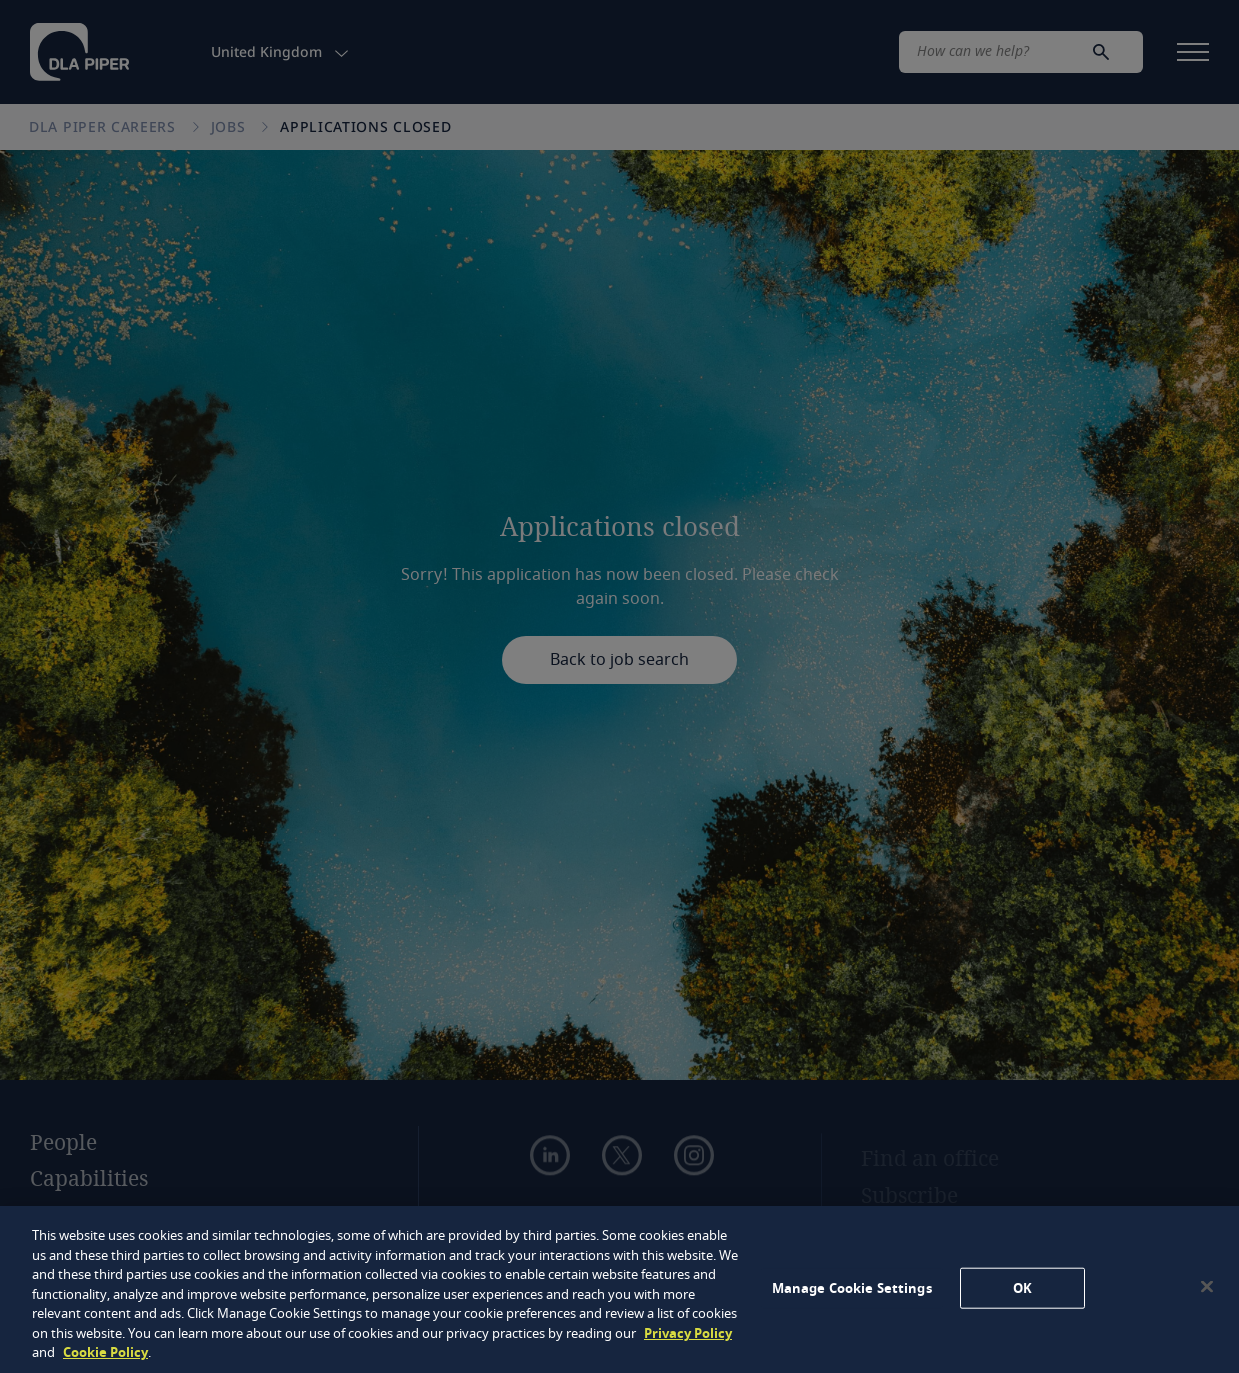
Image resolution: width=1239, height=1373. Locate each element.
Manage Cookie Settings (852, 1287)
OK (1022, 1287)
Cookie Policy (105, 1352)
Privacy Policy (688, 1333)
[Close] (1207, 1286)
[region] (619, 1289)
